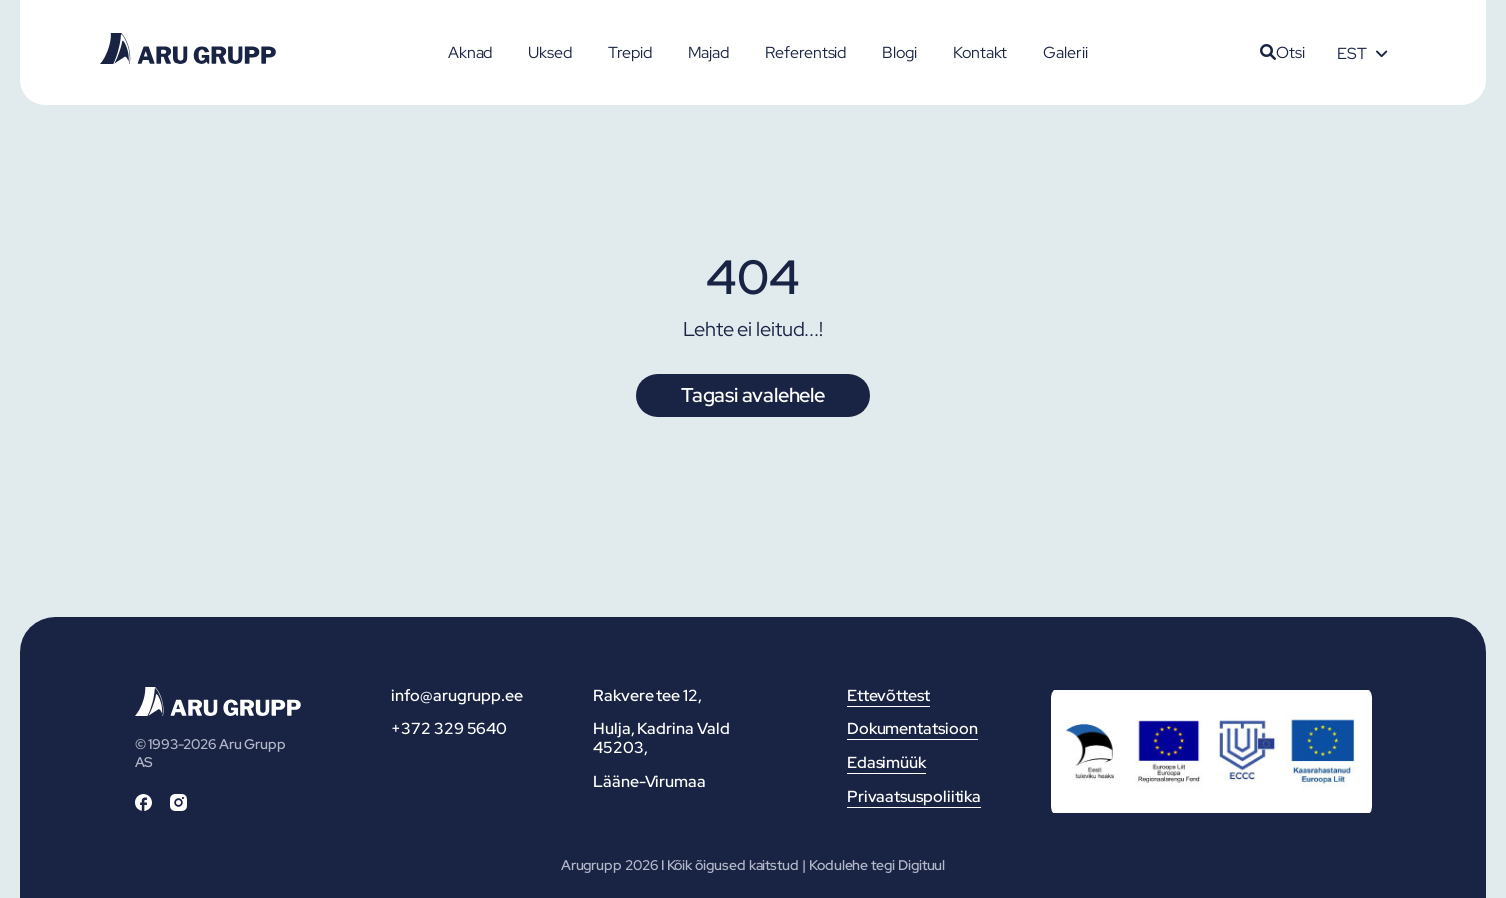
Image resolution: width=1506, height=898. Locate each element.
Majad (709, 52)
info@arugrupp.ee (457, 695)
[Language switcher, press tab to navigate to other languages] (1362, 53)
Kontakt (980, 52)
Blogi (899, 52)
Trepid (630, 52)
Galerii (1065, 52)
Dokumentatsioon (912, 728)
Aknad (470, 52)
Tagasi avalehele (753, 395)
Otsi (1282, 52)
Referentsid (805, 52)
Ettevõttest (888, 695)
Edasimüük (886, 762)
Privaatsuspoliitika (914, 796)
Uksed (550, 52)
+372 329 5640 (449, 728)
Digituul (921, 865)
